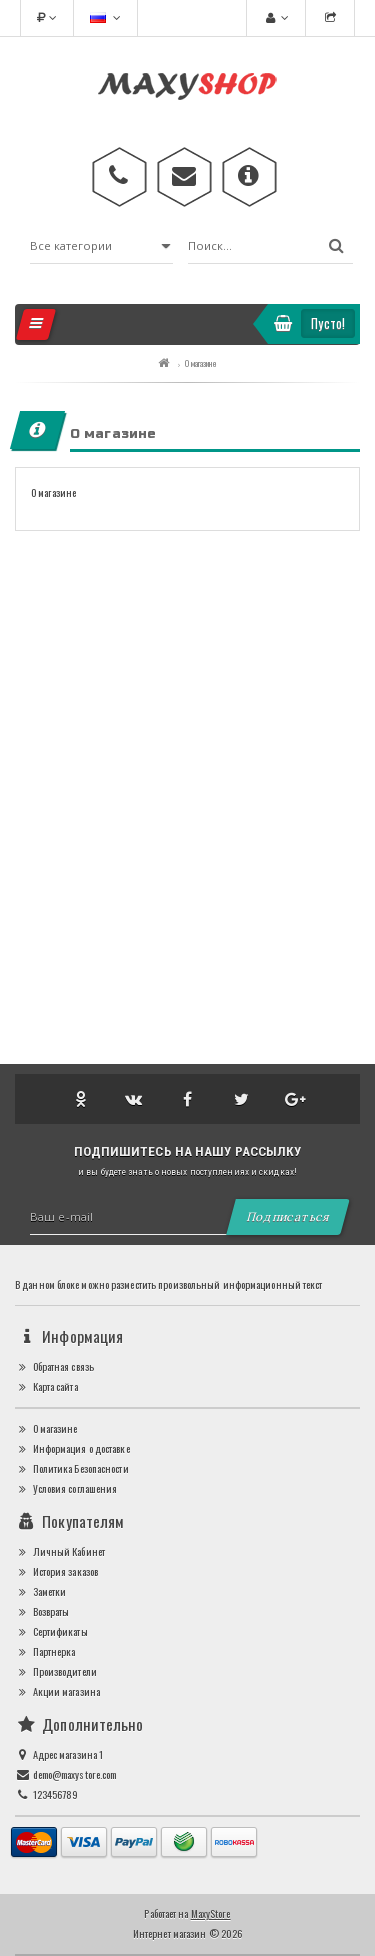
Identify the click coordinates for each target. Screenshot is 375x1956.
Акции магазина (57, 1691)
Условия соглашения (66, 1488)
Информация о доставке (72, 1448)
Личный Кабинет (60, 1551)
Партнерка (45, 1651)
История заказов (56, 1571)
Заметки (40, 1591)
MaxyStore (211, 1913)
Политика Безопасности (72, 1468)
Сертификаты (51, 1631)
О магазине (201, 363)
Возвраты (42, 1611)
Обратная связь (54, 1366)
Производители (56, 1671)
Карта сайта (46, 1386)
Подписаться (288, 1216)
